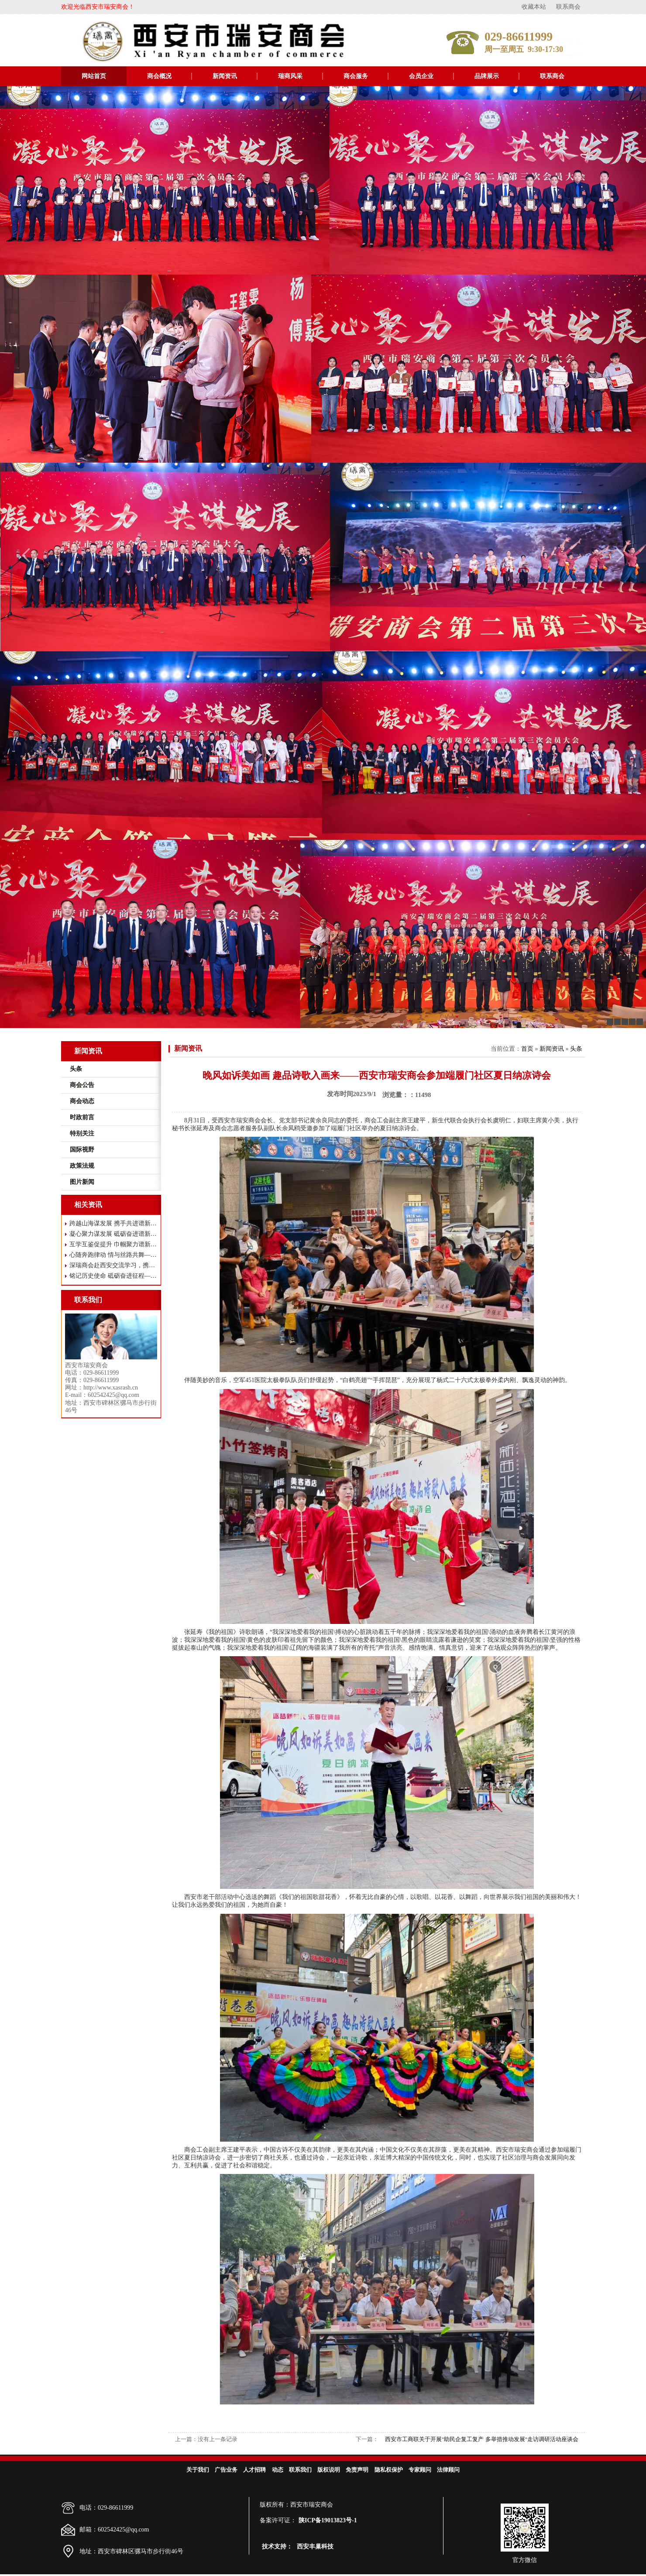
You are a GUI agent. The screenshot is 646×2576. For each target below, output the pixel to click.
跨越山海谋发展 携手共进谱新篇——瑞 (113, 1223)
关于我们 (197, 2469)
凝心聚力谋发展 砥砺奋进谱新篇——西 (113, 1234)
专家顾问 (420, 2469)
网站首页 (94, 76)
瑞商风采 (290, 76)
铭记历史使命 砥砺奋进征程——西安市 (113, 1276)
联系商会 (568, 6)
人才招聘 (254, 2469)
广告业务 (226, 2469)
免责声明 (357, 2469)
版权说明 (328, 2469)
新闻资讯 (225, 76)
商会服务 (356, 76)
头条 (576, 1049)
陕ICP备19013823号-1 (328, 2520)
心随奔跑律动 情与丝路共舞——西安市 (113, 1255)
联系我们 (300, 2469)
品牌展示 (486, 76)
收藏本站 (534, 6)
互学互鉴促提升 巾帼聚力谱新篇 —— (113, 1244)
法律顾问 (448, 2469)
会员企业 (421, 76)
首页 (527, 1049)
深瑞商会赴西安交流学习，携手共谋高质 (113, 1265)
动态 (277, 2469)
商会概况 (159, 76)
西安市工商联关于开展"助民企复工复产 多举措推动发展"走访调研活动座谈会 (481, 2439)
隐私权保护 (389, 2469)
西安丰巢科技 (315, 2546)
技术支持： (277, 2546)
